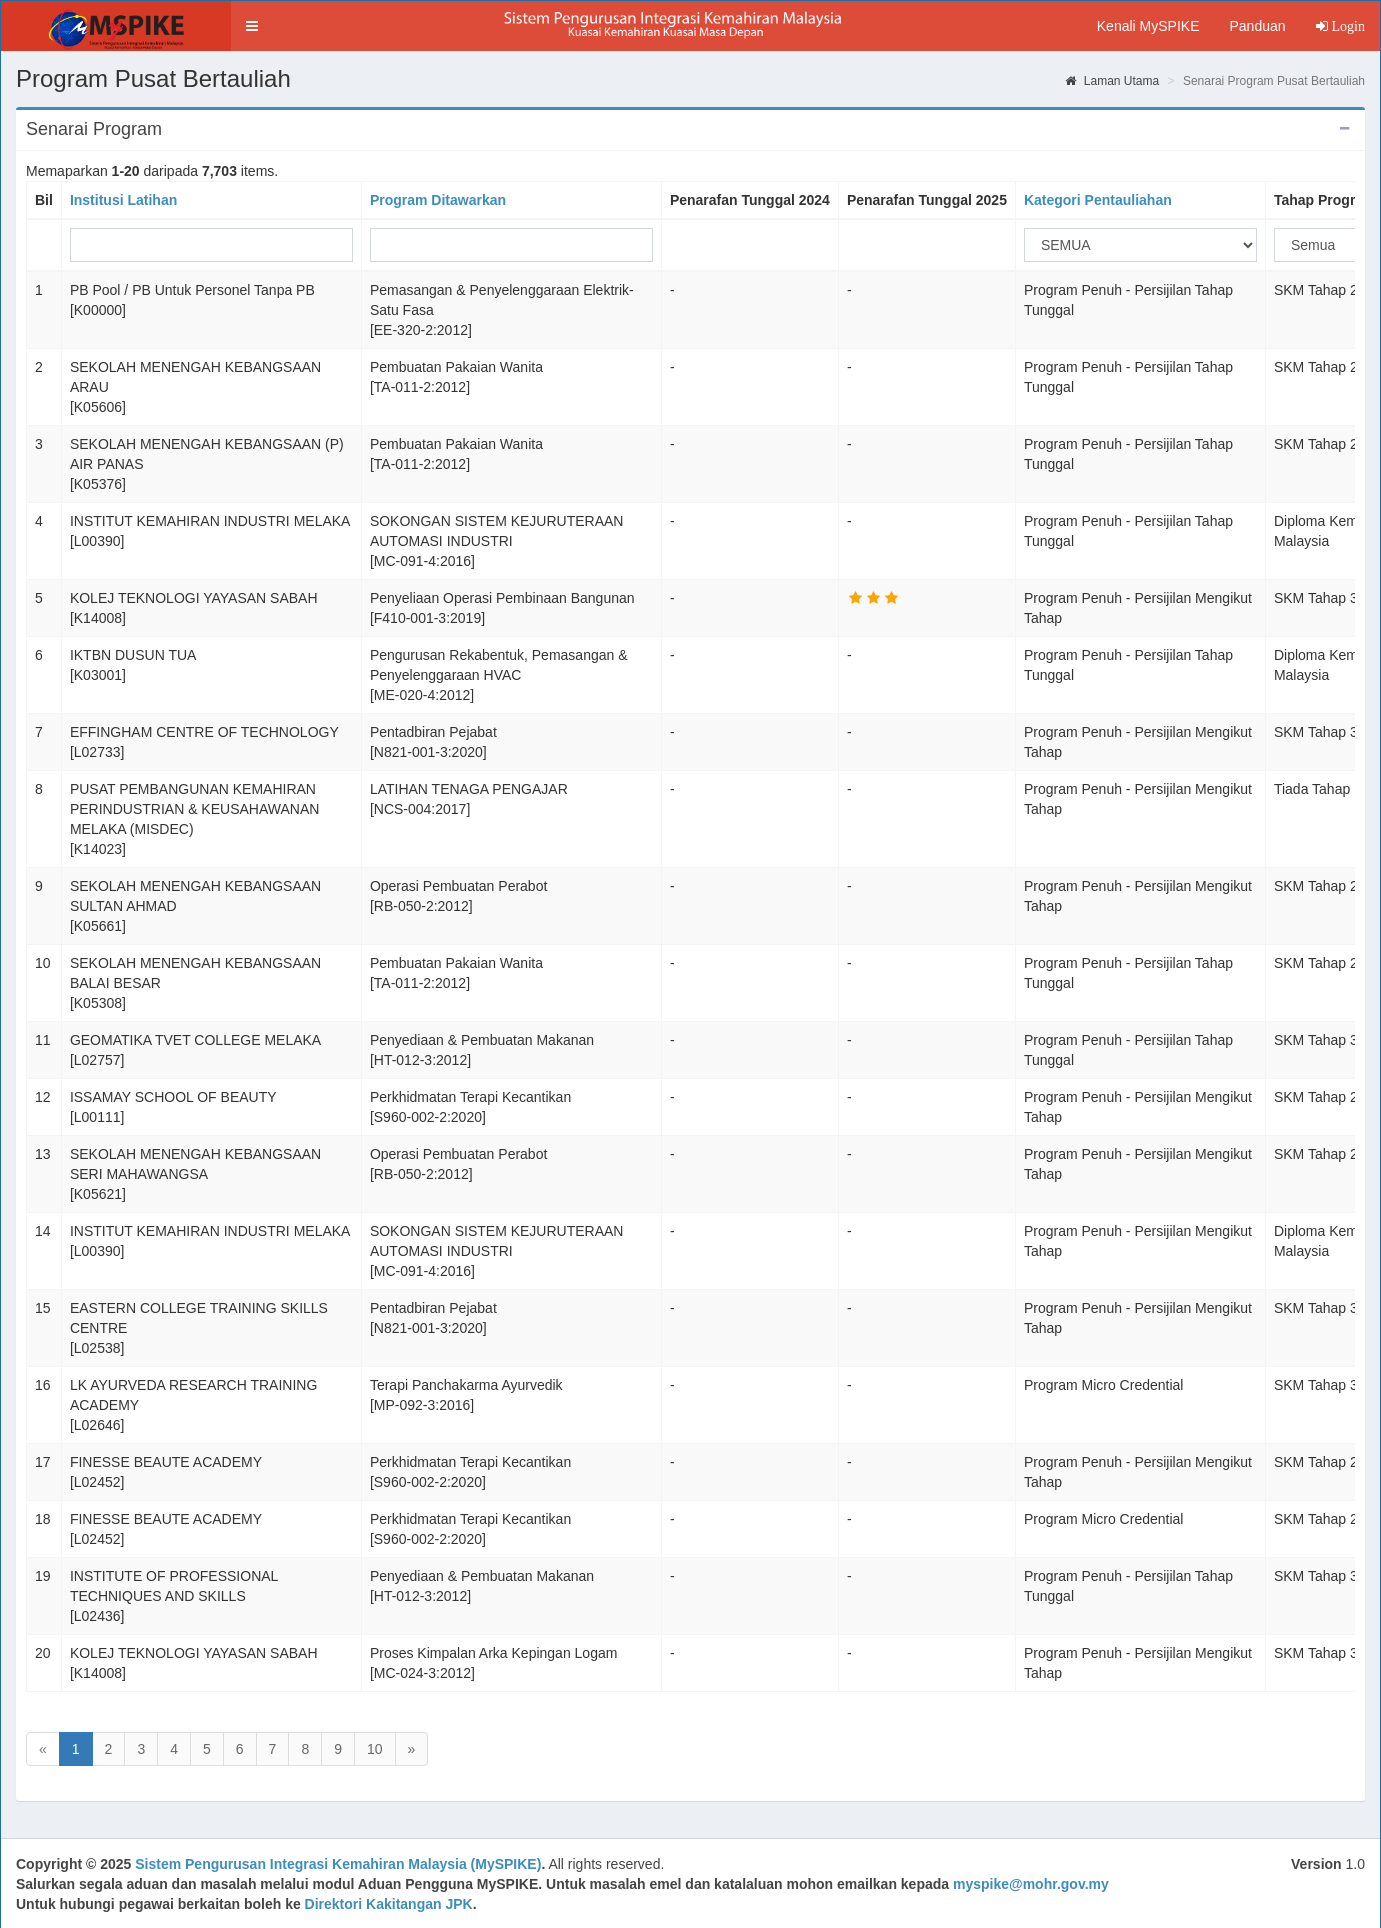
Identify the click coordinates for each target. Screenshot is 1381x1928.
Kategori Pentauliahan (1098, 200)
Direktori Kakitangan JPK (389, 1904)
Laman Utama (1112, 81)
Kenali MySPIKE (1148, 26)
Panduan (1257, 26)
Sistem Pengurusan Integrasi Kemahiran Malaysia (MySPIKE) (338, 1864)
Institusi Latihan (123, 200)
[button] (252, 26)
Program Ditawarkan (438, 200)
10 (375, 1749)
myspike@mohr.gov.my (1031, 1884)
